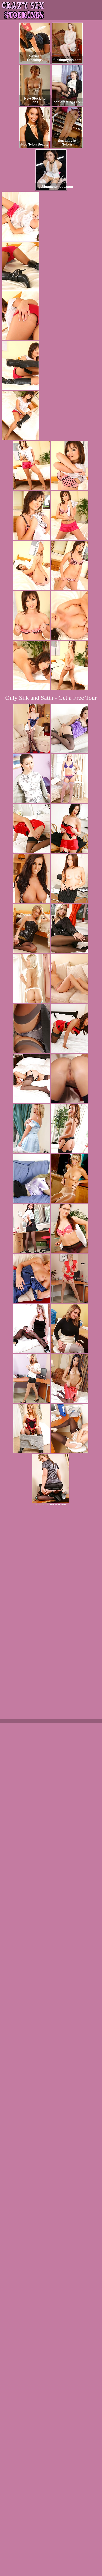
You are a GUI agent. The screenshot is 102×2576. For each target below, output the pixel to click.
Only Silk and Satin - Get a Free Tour (51, 697)
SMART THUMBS (58, 1505)
